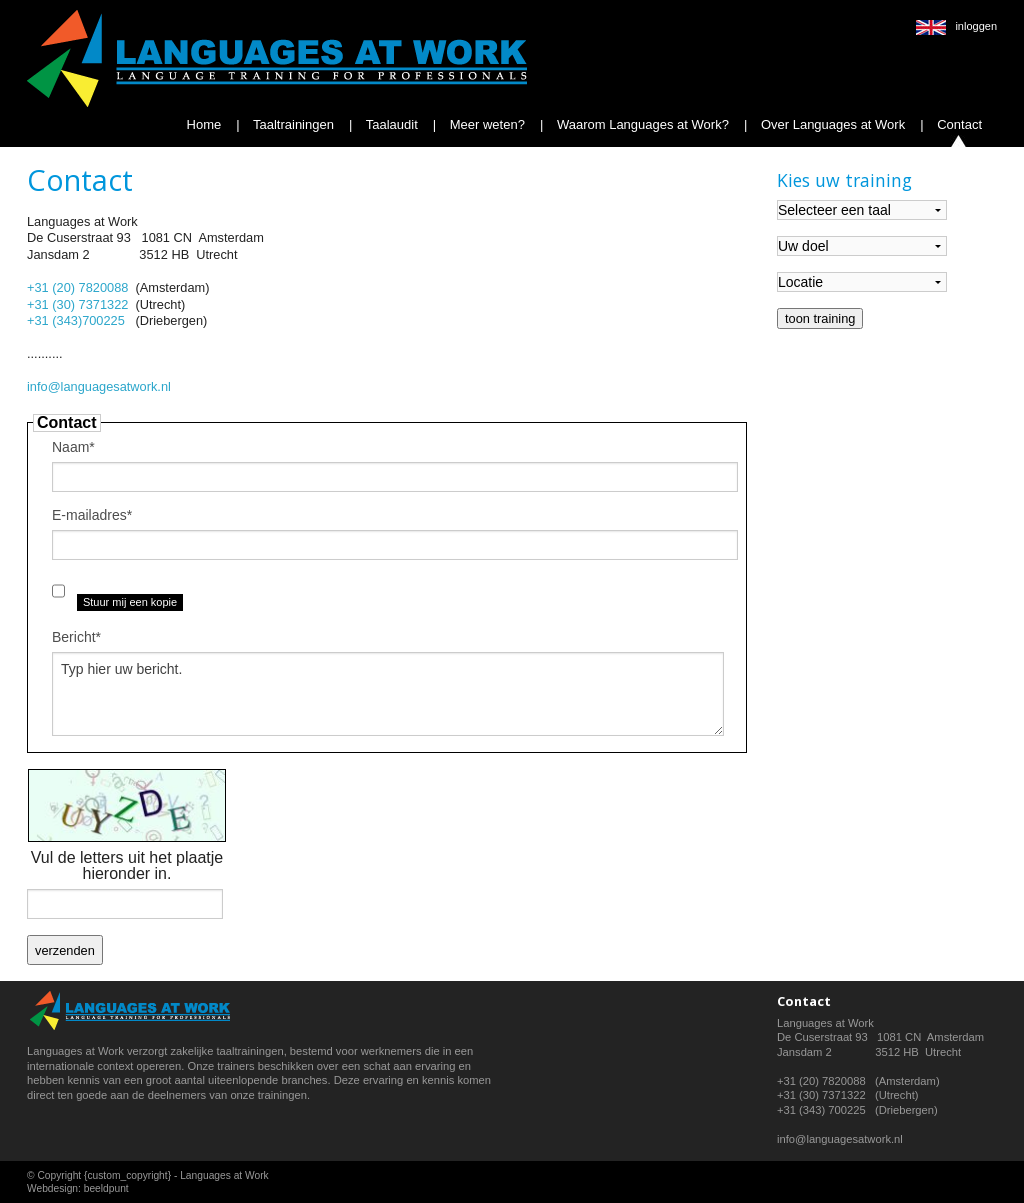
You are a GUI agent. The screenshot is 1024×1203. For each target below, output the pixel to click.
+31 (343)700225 (76, 320)
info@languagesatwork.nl (99, 386)
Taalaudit (389, 124)
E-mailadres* (92, 515)
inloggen (976, 26)
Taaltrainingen (292, 124)
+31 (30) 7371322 (77, 304)
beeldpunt (106, 1188)
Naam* (73, 447)
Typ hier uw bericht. (388, 694)
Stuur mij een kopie (130, 602)
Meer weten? (485, 124)
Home (204, 124)
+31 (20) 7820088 (77, 287)
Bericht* (76, 637)
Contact (958, 124)
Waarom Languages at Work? (641, 124)
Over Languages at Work (831, 124)
